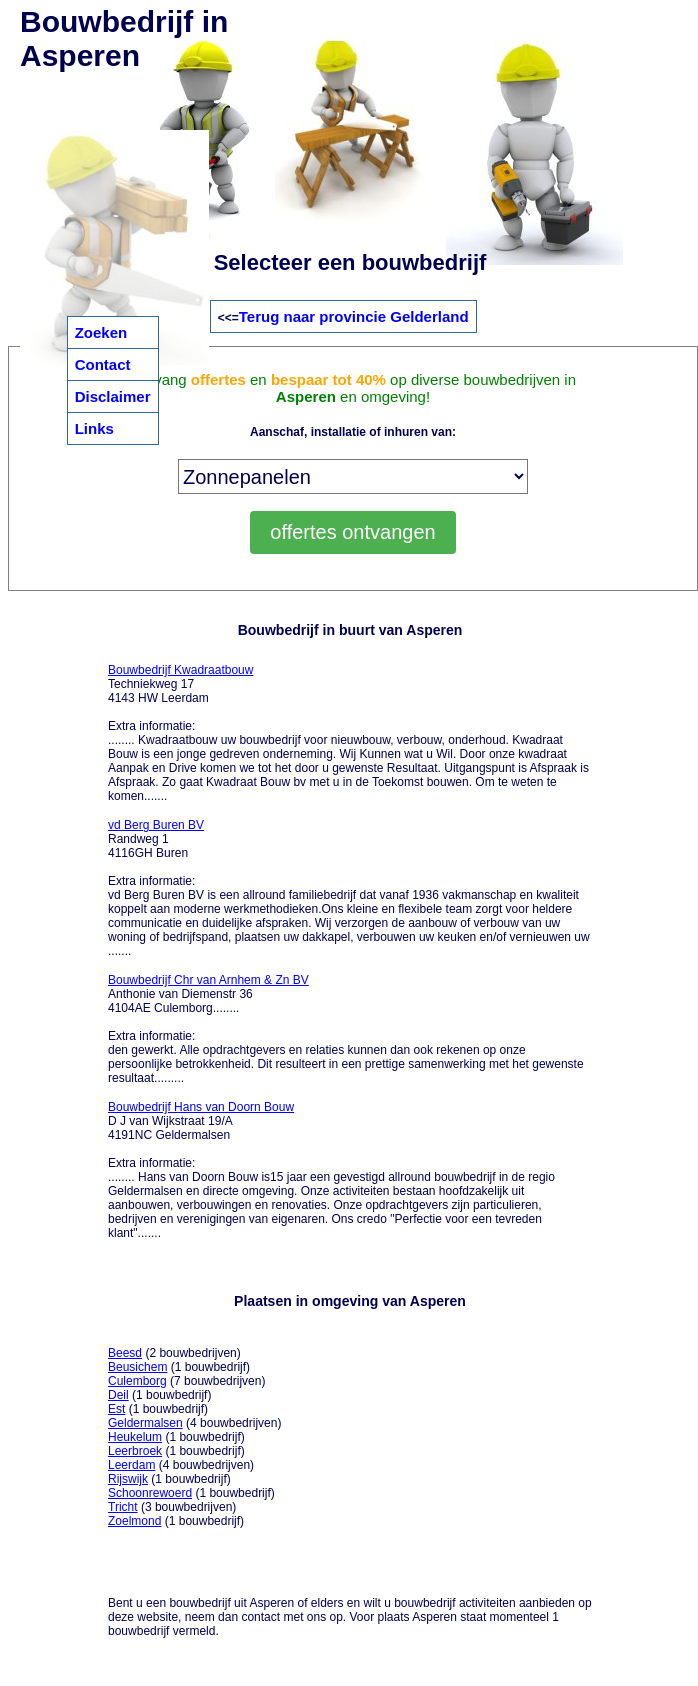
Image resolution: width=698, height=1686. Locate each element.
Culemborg (137, 1381)
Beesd (125, 1353)
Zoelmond (134, 1521)
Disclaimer (113, 396)
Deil (118, 1395)
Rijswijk (128, 1479)
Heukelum (135, 1437)
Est (116, 1409)
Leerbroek (135, 1451)
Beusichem (137, 1367)
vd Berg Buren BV (156, 825)
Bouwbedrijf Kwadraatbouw (180, 670)
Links (94, 428)
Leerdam (131, 1465)
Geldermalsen (145, 1423)
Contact (103, 364)
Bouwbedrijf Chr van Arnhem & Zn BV (208, 980)
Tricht (123, 1507)
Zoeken (101, 332)
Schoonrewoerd (150, 1493)
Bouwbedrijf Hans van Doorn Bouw (201, 1107)
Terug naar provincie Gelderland (354, 316)
